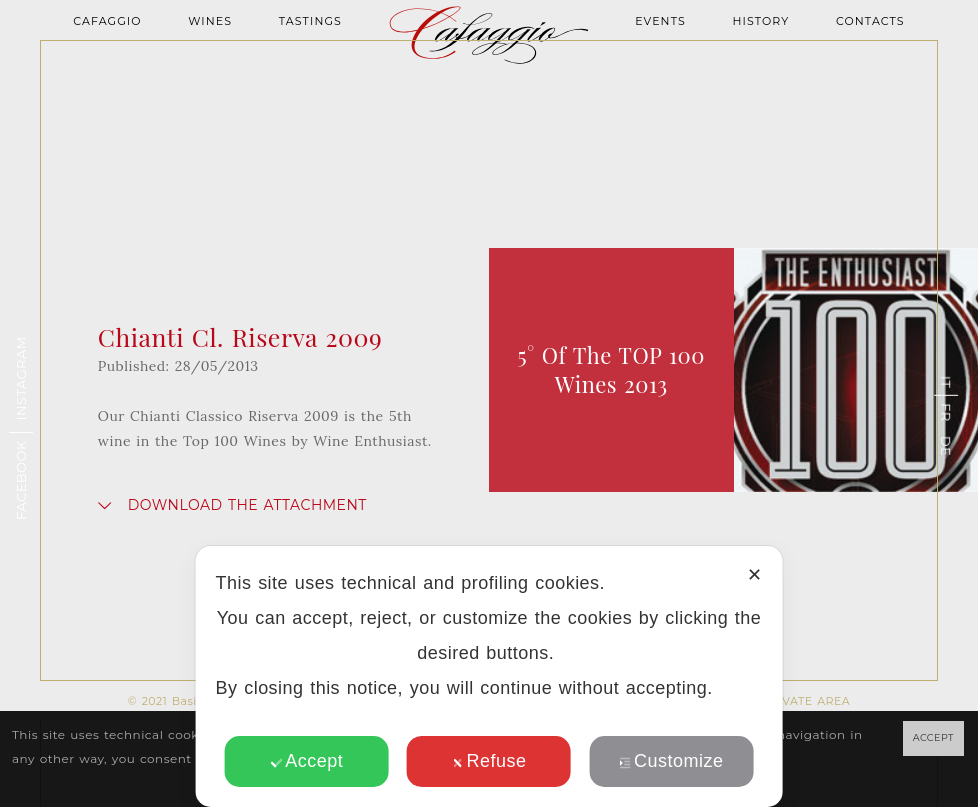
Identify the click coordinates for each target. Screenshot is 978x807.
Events (660, 21)
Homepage (489, 75)
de (946, 445)
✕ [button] (754, 575)
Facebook (21, 480)
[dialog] (489, 676)
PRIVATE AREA (806, 701)
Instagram (21, 378)
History (760, 21)
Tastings (310, 21)
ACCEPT (933, 737)
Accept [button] (306, 761)
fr (946, 412)
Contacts (870, 21)
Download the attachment (247, 505)
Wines (210, 21)
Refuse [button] (489, 761)
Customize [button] (671, 761)
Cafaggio (107, 21)
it (946, 381)
